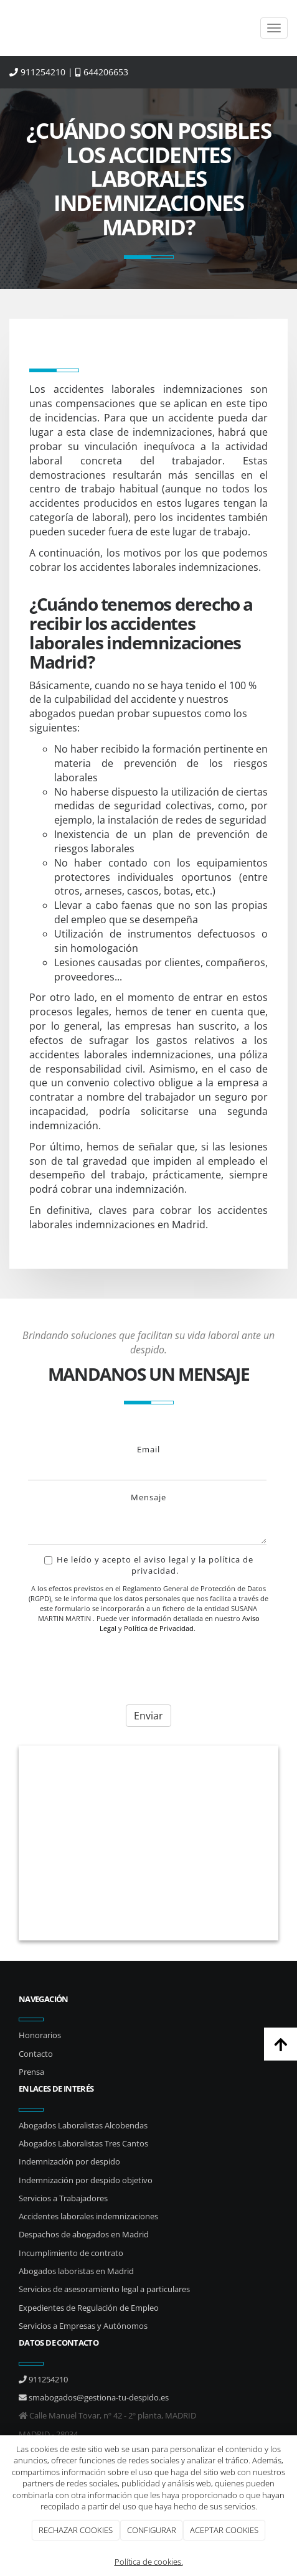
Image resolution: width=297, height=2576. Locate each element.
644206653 (101, 72)
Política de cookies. (149, 2561)
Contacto (36, 2053)
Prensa (31, 2071)
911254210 (37, 72)
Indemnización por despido (69, 2161)
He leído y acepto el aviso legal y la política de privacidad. (148, 1565)
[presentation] (122, 1666)
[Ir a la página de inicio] (6, 28)
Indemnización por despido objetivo (86, 2180)
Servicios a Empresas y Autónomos (83, 2325)
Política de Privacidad (159, 1628)
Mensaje (148, 1497)
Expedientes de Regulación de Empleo (89, 2307)
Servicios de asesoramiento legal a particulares (104, 2289)
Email (148, 1449)
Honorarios (40, 2035)
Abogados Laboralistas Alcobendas (83, 2125)
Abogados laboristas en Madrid (76, 2271)
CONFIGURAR (151, 2530)
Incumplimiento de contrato (71, 2253)
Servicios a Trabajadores (63, 2198)
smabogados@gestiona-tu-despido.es (94, 2397)
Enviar (148, 1716)
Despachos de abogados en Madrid (84, 2234)
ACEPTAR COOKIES (224, 2530)
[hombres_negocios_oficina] (148, 1843)
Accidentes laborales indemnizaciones (88, 2216)
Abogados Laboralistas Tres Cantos (83, 2143)
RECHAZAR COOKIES (76, 2530)
